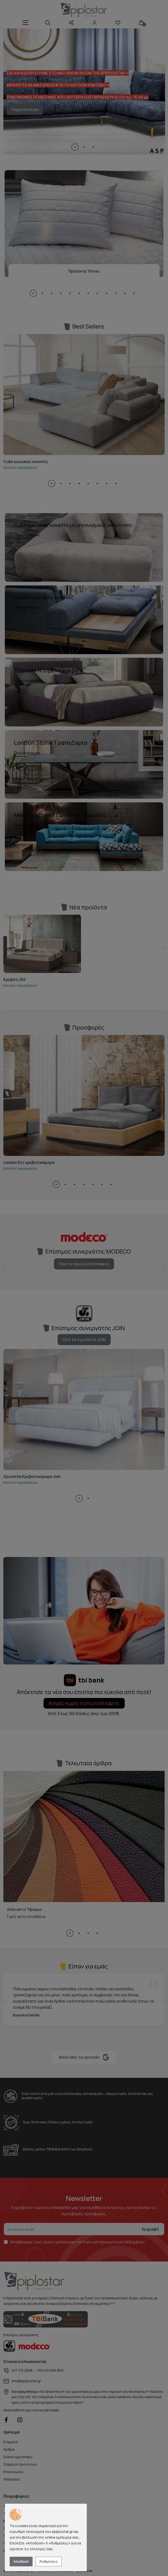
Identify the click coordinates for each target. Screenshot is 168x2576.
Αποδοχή (21, 2561)
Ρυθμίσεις (49, 2561)
